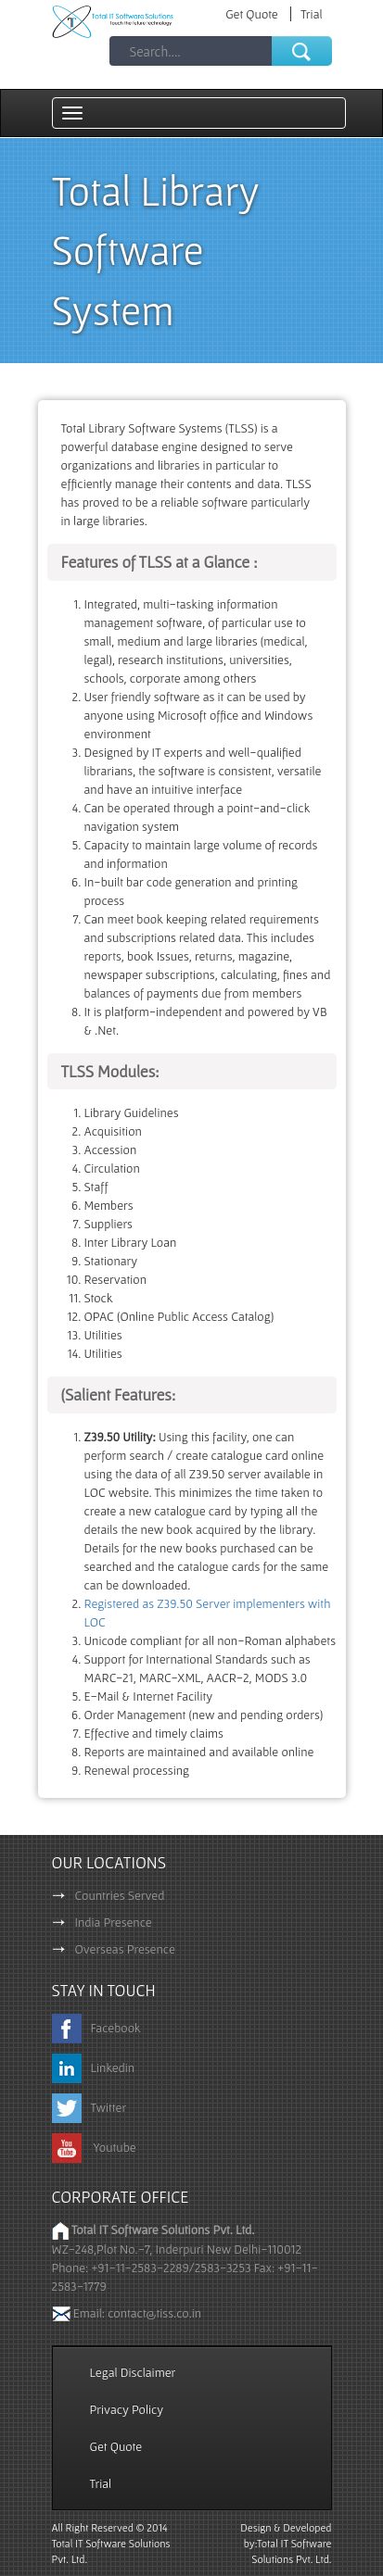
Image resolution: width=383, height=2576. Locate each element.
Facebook (96, 2027)
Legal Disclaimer (133, 2372)
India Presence (102, 1922)
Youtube (94, 2147)
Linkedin (93, 2067)
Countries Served (108, 1895)
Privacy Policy (127, 2409)
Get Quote (253, 13)
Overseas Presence (113, 1948)
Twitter (89, 2107)
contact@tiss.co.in (154, 2313)
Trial (311, 13)
